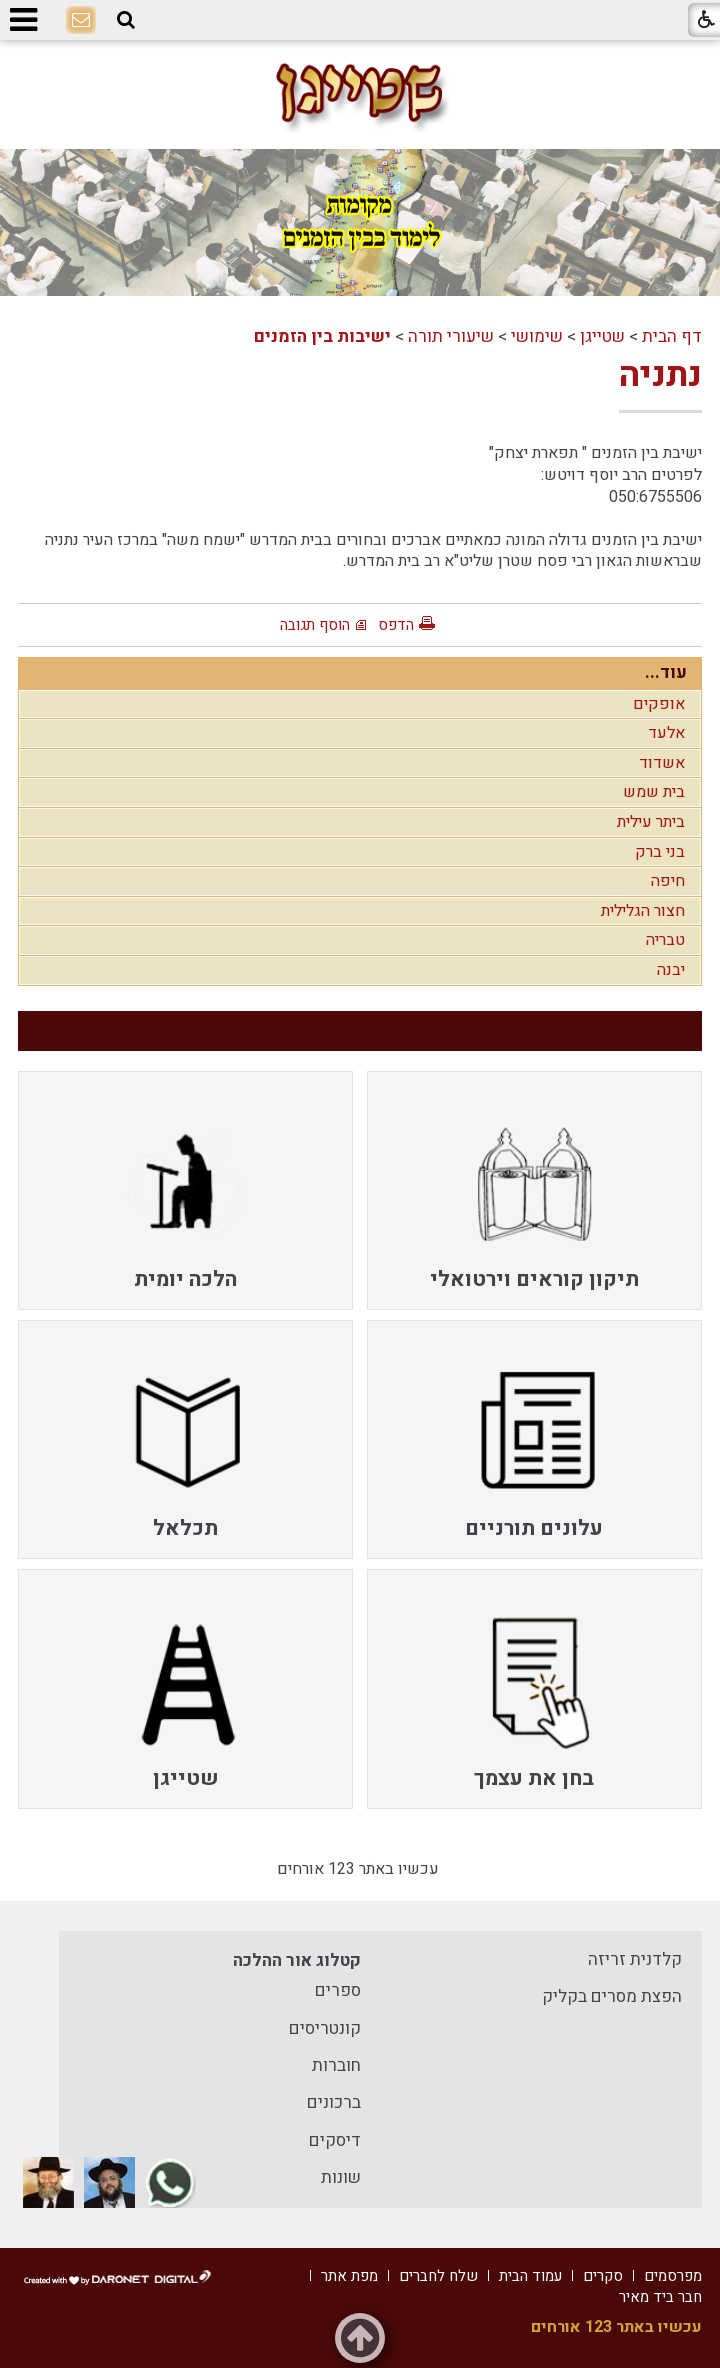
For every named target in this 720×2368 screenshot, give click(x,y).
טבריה (665, 940)
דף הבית (672, 336)
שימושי (537, 336)
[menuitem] (534, 1190)
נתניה (660, 375)
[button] (126, 20)
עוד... (666, 672)
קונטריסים (325, 2028)
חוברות (336, 2065)
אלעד (666, 733)
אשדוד (662, 763)
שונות (341, 2177)
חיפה (668, 881)
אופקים (659, 704)
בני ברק (660, 852)
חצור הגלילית (643, 911)
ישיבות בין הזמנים (322, 336)
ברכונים (334, 2102)
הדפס (396, 625)
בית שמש (654, 792)
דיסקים (335, 2140)
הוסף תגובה (315, 625)
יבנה (671, 970)
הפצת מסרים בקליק (612, 1996)
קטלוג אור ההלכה (297, 1960)
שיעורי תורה (451, 336)
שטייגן (602, 336)
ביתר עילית (651, 822)
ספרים (338, 1990)
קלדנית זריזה (635, 1959)
